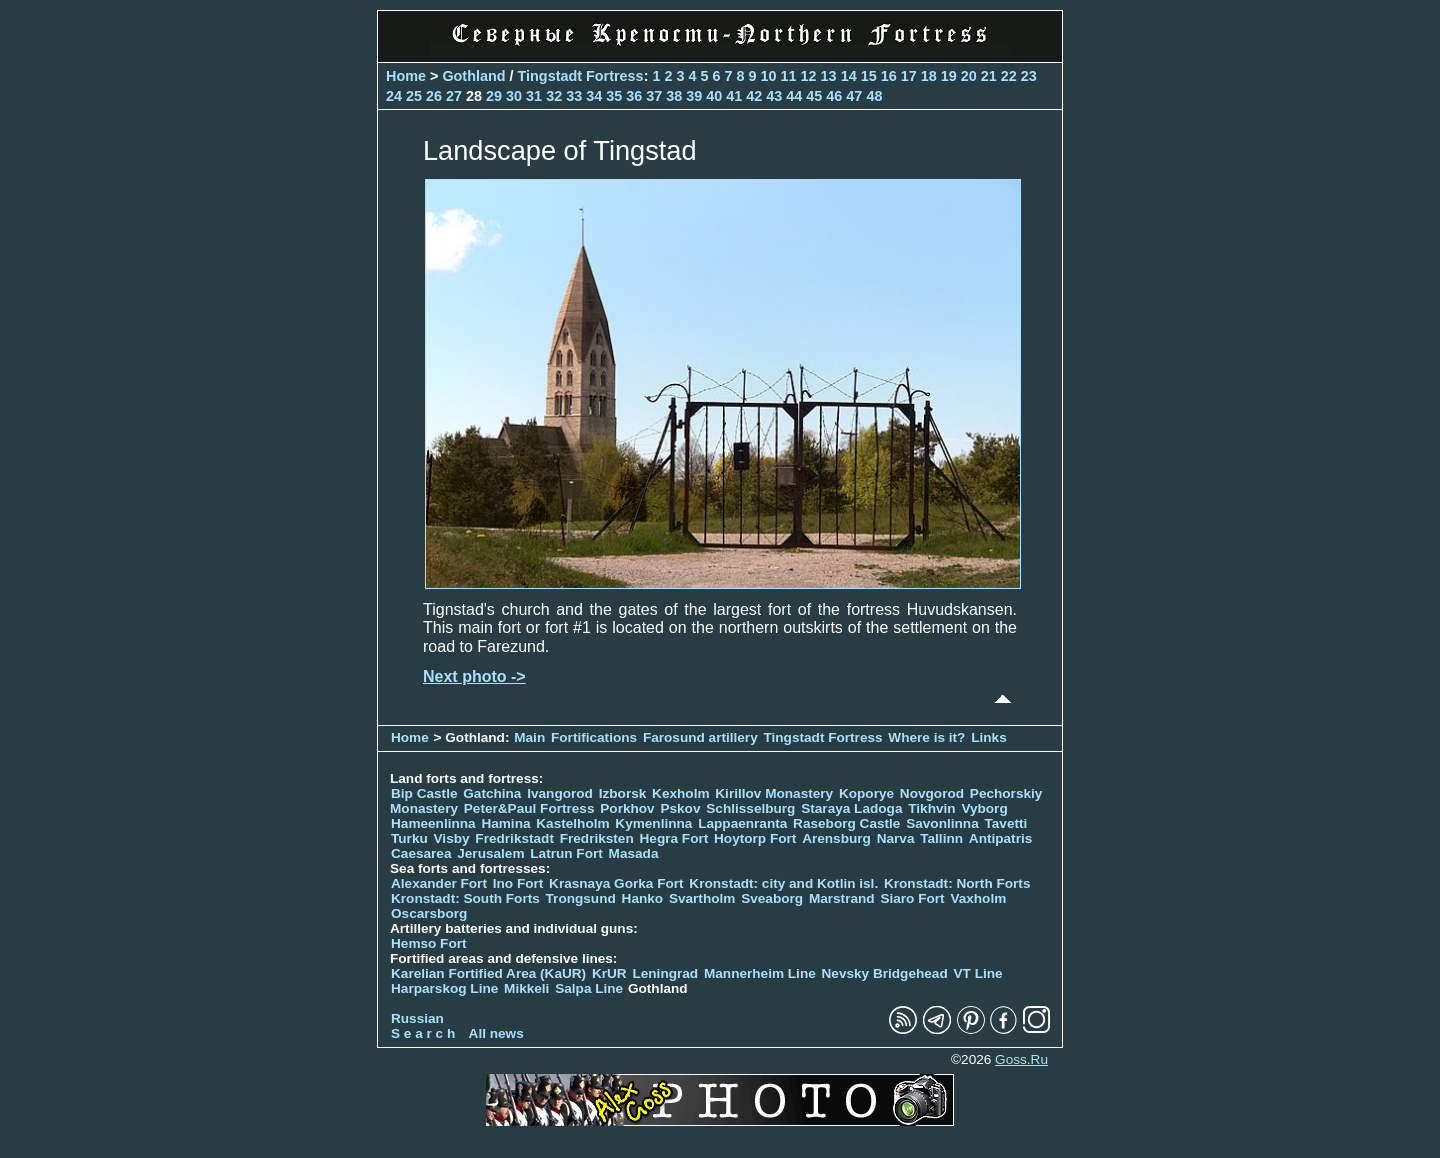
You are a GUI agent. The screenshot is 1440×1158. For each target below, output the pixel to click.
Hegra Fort (674, 838)
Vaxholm (978, 898)
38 (674, 96)
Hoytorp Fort (755, 838)
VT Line (978, 973)
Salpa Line (589, 988)
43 (774, 96)
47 (854, 96)
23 (1029, 76)
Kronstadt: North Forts (957, 883)
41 (734, 96)
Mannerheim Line (760, 973)
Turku (409, 838)
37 (654, 96)
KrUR (609, 973)
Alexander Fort (439, 883)
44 (794, 96)
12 (809, 76)
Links (989, 737)
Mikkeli (526, 988)
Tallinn (941, 838)
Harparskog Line (444, 988)
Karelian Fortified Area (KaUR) (488, 973)
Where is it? (926, 737)
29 (494, 96)
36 (634, 96)
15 (869, 76)
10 (769, 76)
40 (714, 96)
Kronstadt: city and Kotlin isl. (783, 883)
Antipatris (1000, 838)
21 (989, 76)
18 (929, 76)
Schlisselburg (750, 808)
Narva (896, 838)
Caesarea (421, 853)
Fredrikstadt (514, 838)
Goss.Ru (1021, 1059)
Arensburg (836, 838)
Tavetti (1005, 823)
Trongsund (581, 898)
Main (529, 737)
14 (849, 76)
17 (909, 76)
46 (834, 96)
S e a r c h (423, 1033)
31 (534, 96)
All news (496, 1033)
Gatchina (492, 793)
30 (514, 96)
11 (789, 76)
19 (949, 76)
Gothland (473, 76)
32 (554, 96)
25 (414, 96)
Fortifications (594, 737)
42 (754, 96)
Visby (452, 838)
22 (1009, 76)
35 (614, 96)
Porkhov (627, 808)
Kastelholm (572, 823)
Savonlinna (942, 823)
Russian (417, 1018)
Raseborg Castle (846, 823)
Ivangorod (560, 793)
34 (594, 96)
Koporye (866, 793)
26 (434, 96)
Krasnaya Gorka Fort (616, 883)
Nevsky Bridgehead (885, 973)
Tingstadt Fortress (581, 76)
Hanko (643, 898)
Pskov (680, 808)
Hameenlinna (433, 823)
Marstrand (842, 898)
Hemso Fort (429, 943)
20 (969, 76)
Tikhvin (931, 808)
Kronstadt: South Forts (465, 898)
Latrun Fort (566, 853)
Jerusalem (490, 853)
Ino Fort (518, 883)
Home (406, 76)
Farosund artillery (700, 737)
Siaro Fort (912, 898)
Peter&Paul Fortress (529, 808)
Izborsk (623, 793)
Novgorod (932, 793)
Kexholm (680, 793)
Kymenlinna (653, 823)
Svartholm (702, 898)
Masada (634, 853)
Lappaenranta (742, 823)
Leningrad (665, 973)
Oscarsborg (429, 913)
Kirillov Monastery (774, 793)
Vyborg (984, 808)
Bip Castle (424, 793)
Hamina (505, 823)
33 (574, 96)
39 (694, 96)
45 (814, 96)
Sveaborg (772, 898)
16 (889, 76)
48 (874, 96)
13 (829, 76)
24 (394, 96)
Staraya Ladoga (851, 808)
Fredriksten (597, 838)
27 (454, 96)
